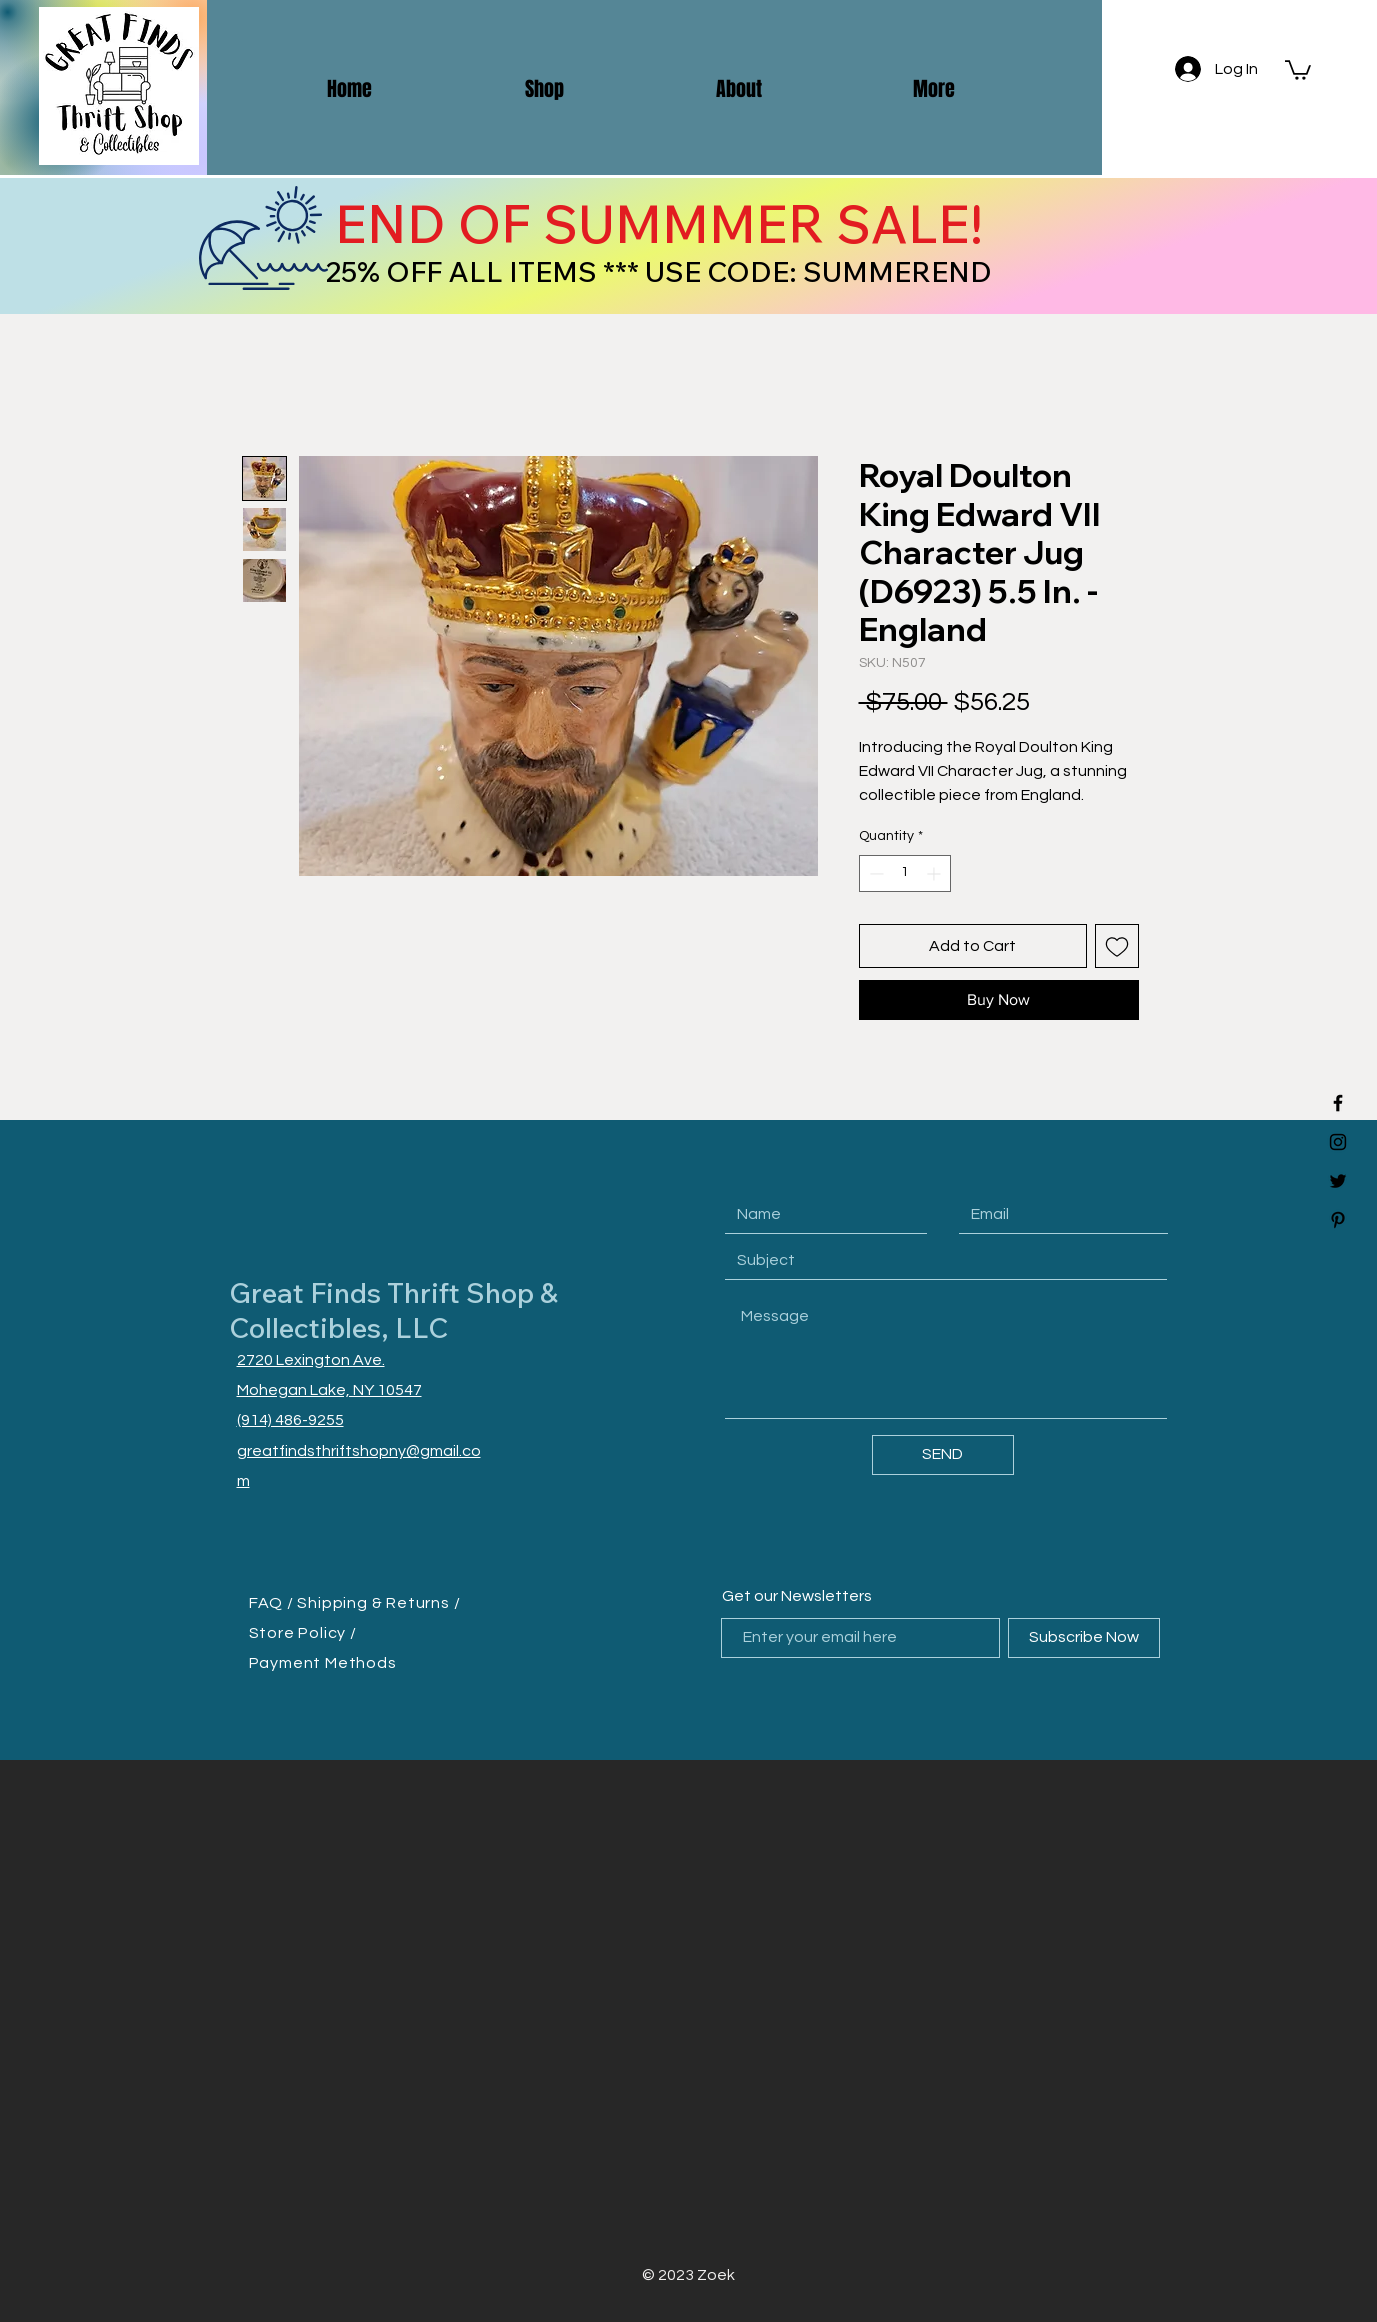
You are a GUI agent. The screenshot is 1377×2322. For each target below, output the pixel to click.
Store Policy (299, 1633)
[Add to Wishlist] (1117, 946)
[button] (1298, 69)
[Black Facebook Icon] (1338, 1103)
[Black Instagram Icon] (1338, 1142)
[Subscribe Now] (1084, 1638)
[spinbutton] (905, 873)
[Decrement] (874, 873)
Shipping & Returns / (378, 1603)
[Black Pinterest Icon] (1338, 1220)
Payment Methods (323, 1663)
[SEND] (943, 1455)
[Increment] (935, 873)
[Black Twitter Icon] (1338, 1181)
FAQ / (273, 1603)
